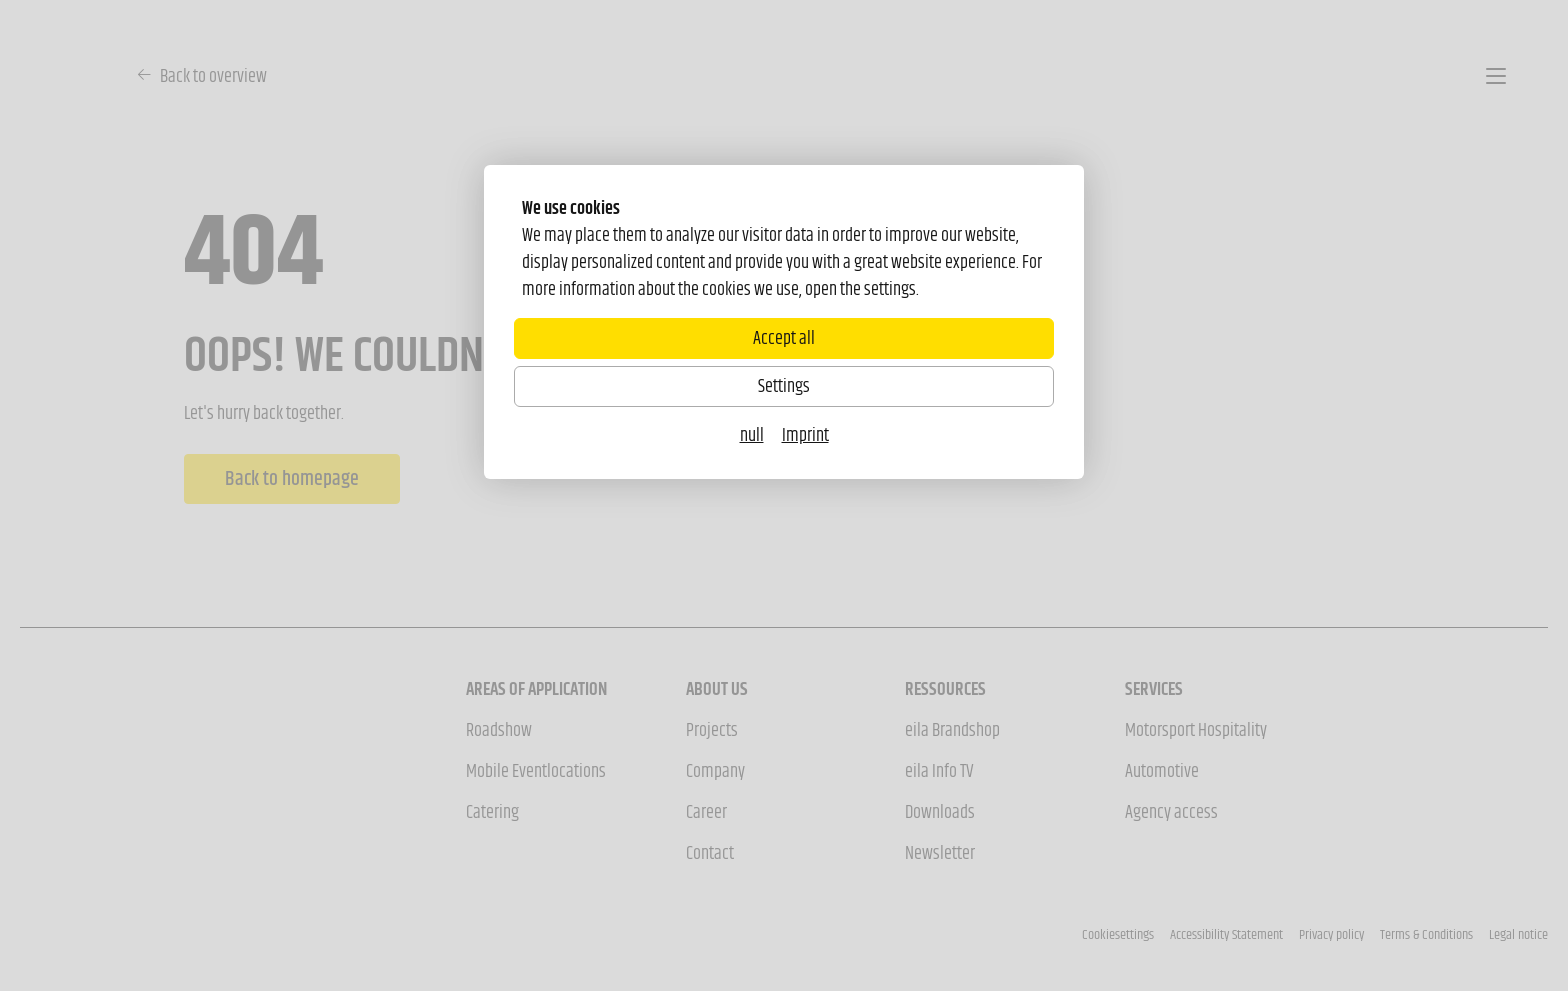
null (752, 435)
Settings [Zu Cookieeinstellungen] (784, 386)
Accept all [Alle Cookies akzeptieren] (784, 338)
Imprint (805, 435)
